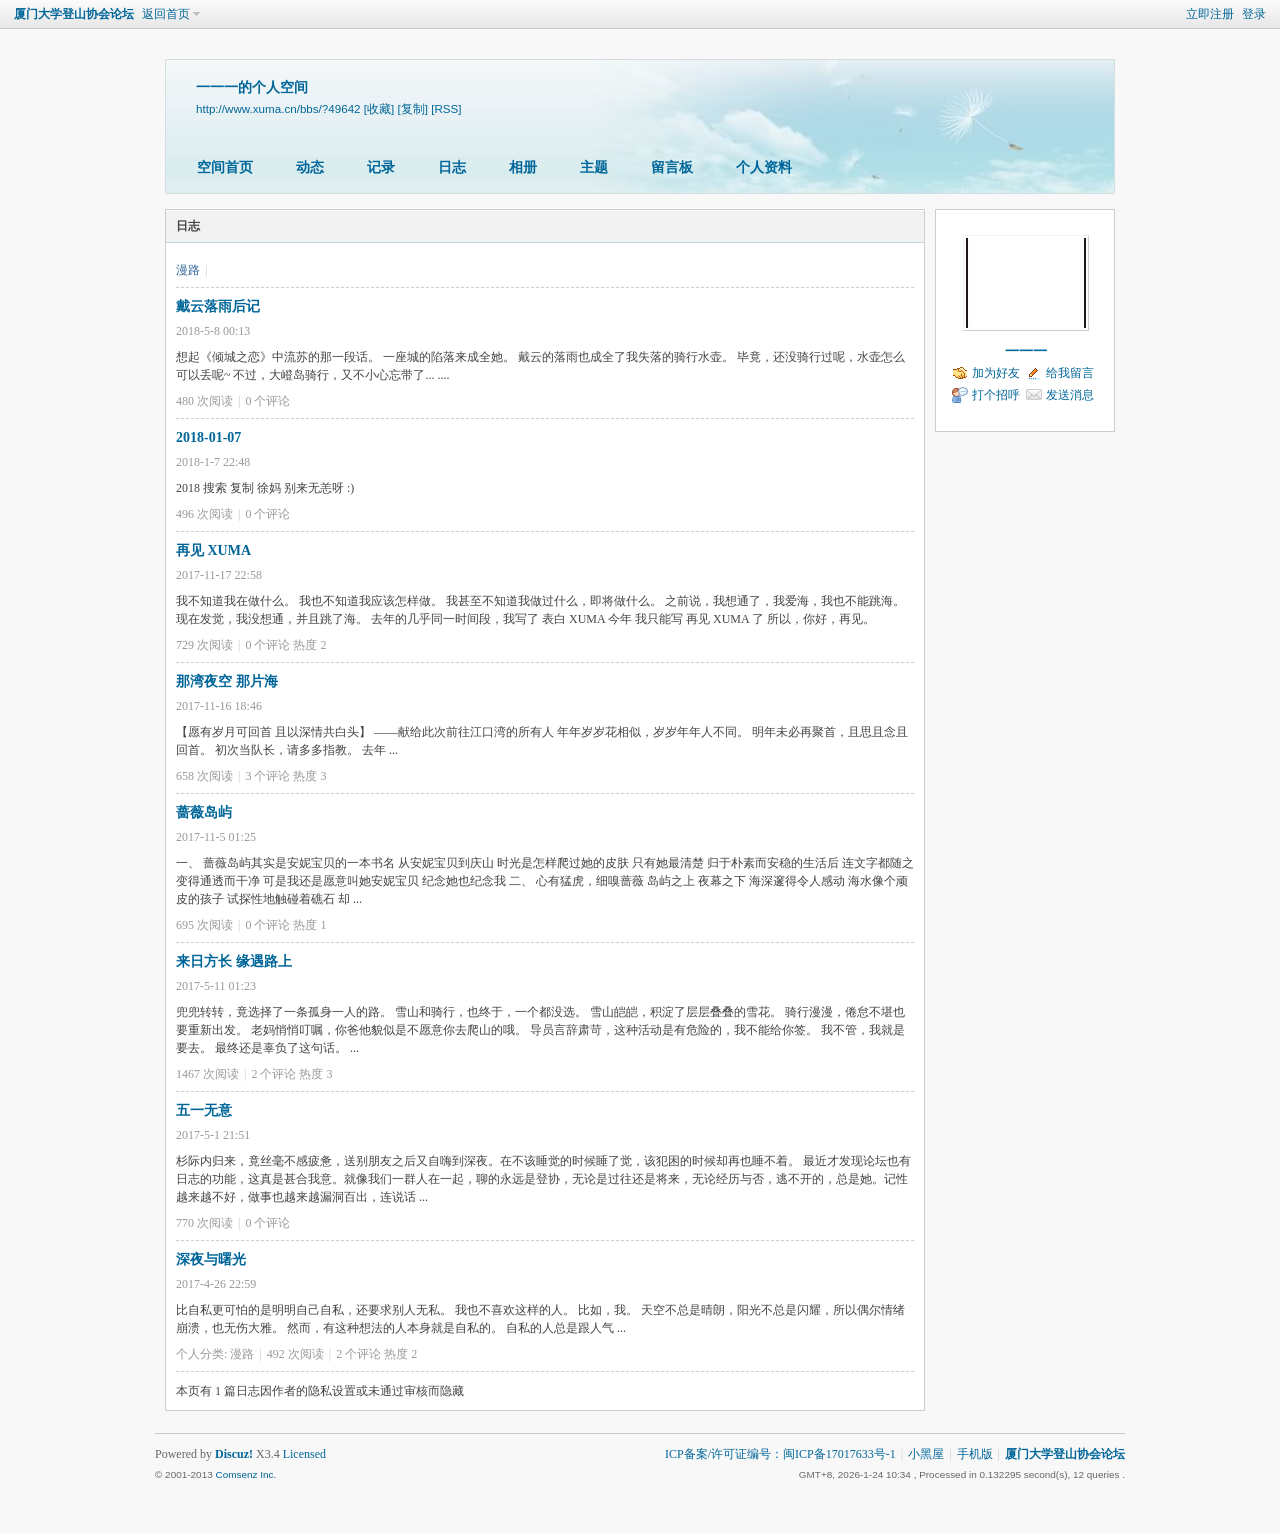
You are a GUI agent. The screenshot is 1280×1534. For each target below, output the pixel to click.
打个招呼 (996, 395)
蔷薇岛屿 (204, 812)
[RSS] (446, 108)
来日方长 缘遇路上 (234, 961)
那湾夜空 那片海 (227, 681)
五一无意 (204, 1110)
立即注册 (1210, 14)
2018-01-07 (208, 437)
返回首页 (166, 14)
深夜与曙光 (211, 1259)
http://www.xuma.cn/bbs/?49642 (278, 108)
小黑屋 (926, 1454)
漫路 (188, 270)
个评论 (267, 401)
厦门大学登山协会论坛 (74, 14)
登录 (1254, 14)
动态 (310, 167)
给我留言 (1070, 373)
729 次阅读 (204, 645)
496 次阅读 (204, 514)
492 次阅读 (295, 1354)
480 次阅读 (204, 401)
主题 (594, 167)
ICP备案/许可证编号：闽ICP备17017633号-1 (780, 1454)
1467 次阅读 (207, 1074)
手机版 (975, 1454)
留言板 (672, 167)
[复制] (412, 108)
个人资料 (764, 167)
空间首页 (225, 167)
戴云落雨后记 (218, 306)
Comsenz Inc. (245, 1474)
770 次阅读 (204, 1223)
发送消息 (1070, 395)
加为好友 (996, 373)
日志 (452, 167)
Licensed (304, 1454)
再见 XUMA (213, 550)
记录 (381, 167)
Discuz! (234, 1454)
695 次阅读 (204, 925)
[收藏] (379, 108)
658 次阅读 (204, 776)
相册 (523, 167)
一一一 (1026, 351)
